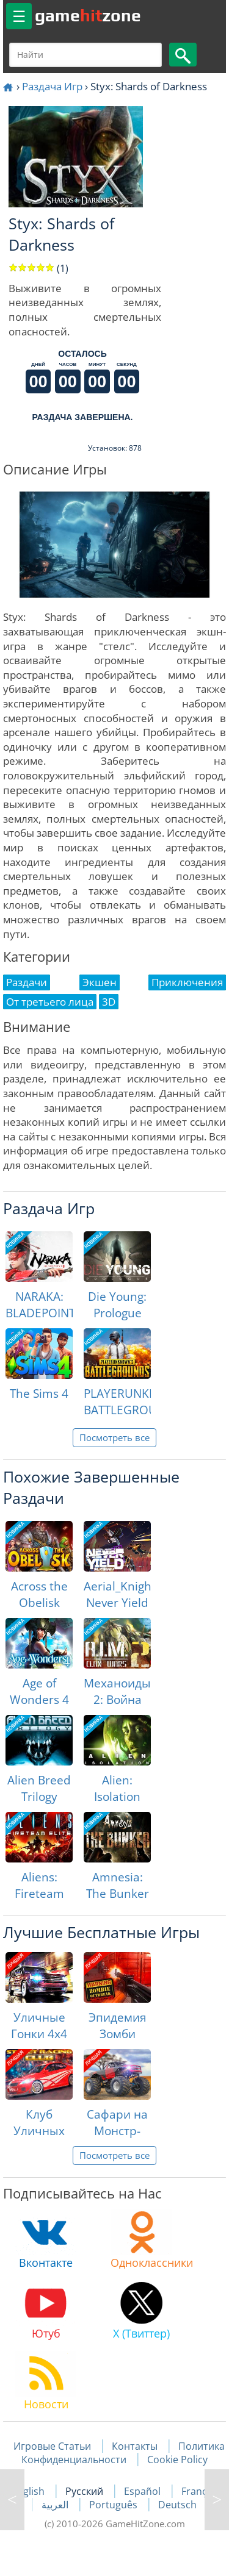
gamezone (88, 15)
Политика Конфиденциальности (123, 2452)
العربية (56, 2504)
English (29, 2491)
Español (143, 2491)
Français (200, 2491)
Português (114, 2504)
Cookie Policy (177, 2459)
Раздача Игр (52, 86)
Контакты (135, 2446)
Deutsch (177, 2504)
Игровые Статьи (52, 2446)
